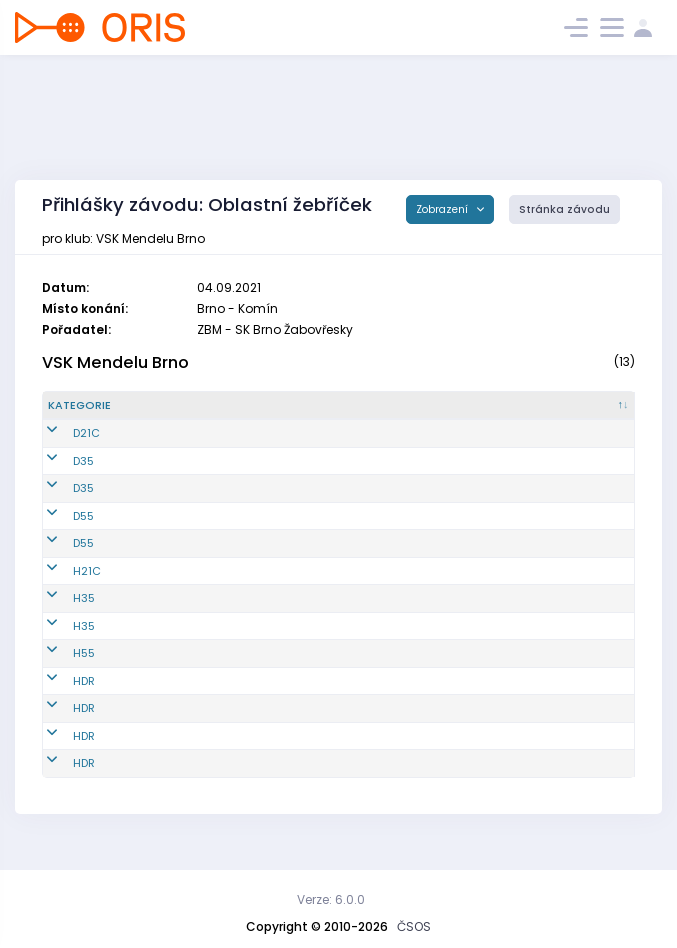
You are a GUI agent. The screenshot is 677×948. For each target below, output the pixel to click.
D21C (61, 450)
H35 (59, 615)
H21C (62, 587)
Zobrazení (443, 209)
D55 (58, 532)
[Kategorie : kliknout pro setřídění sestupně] (97, 414)
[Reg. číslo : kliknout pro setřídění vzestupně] (198, 414)
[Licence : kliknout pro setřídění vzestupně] (494, 414)
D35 (58, 477)
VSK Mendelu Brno (115, 362)
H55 (59, 670)
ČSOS (414, 926)
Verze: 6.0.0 (331, 899)
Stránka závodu (564, 209)
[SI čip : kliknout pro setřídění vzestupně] (588, 414)
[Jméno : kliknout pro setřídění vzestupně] (346, 414)
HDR (59, 697)
